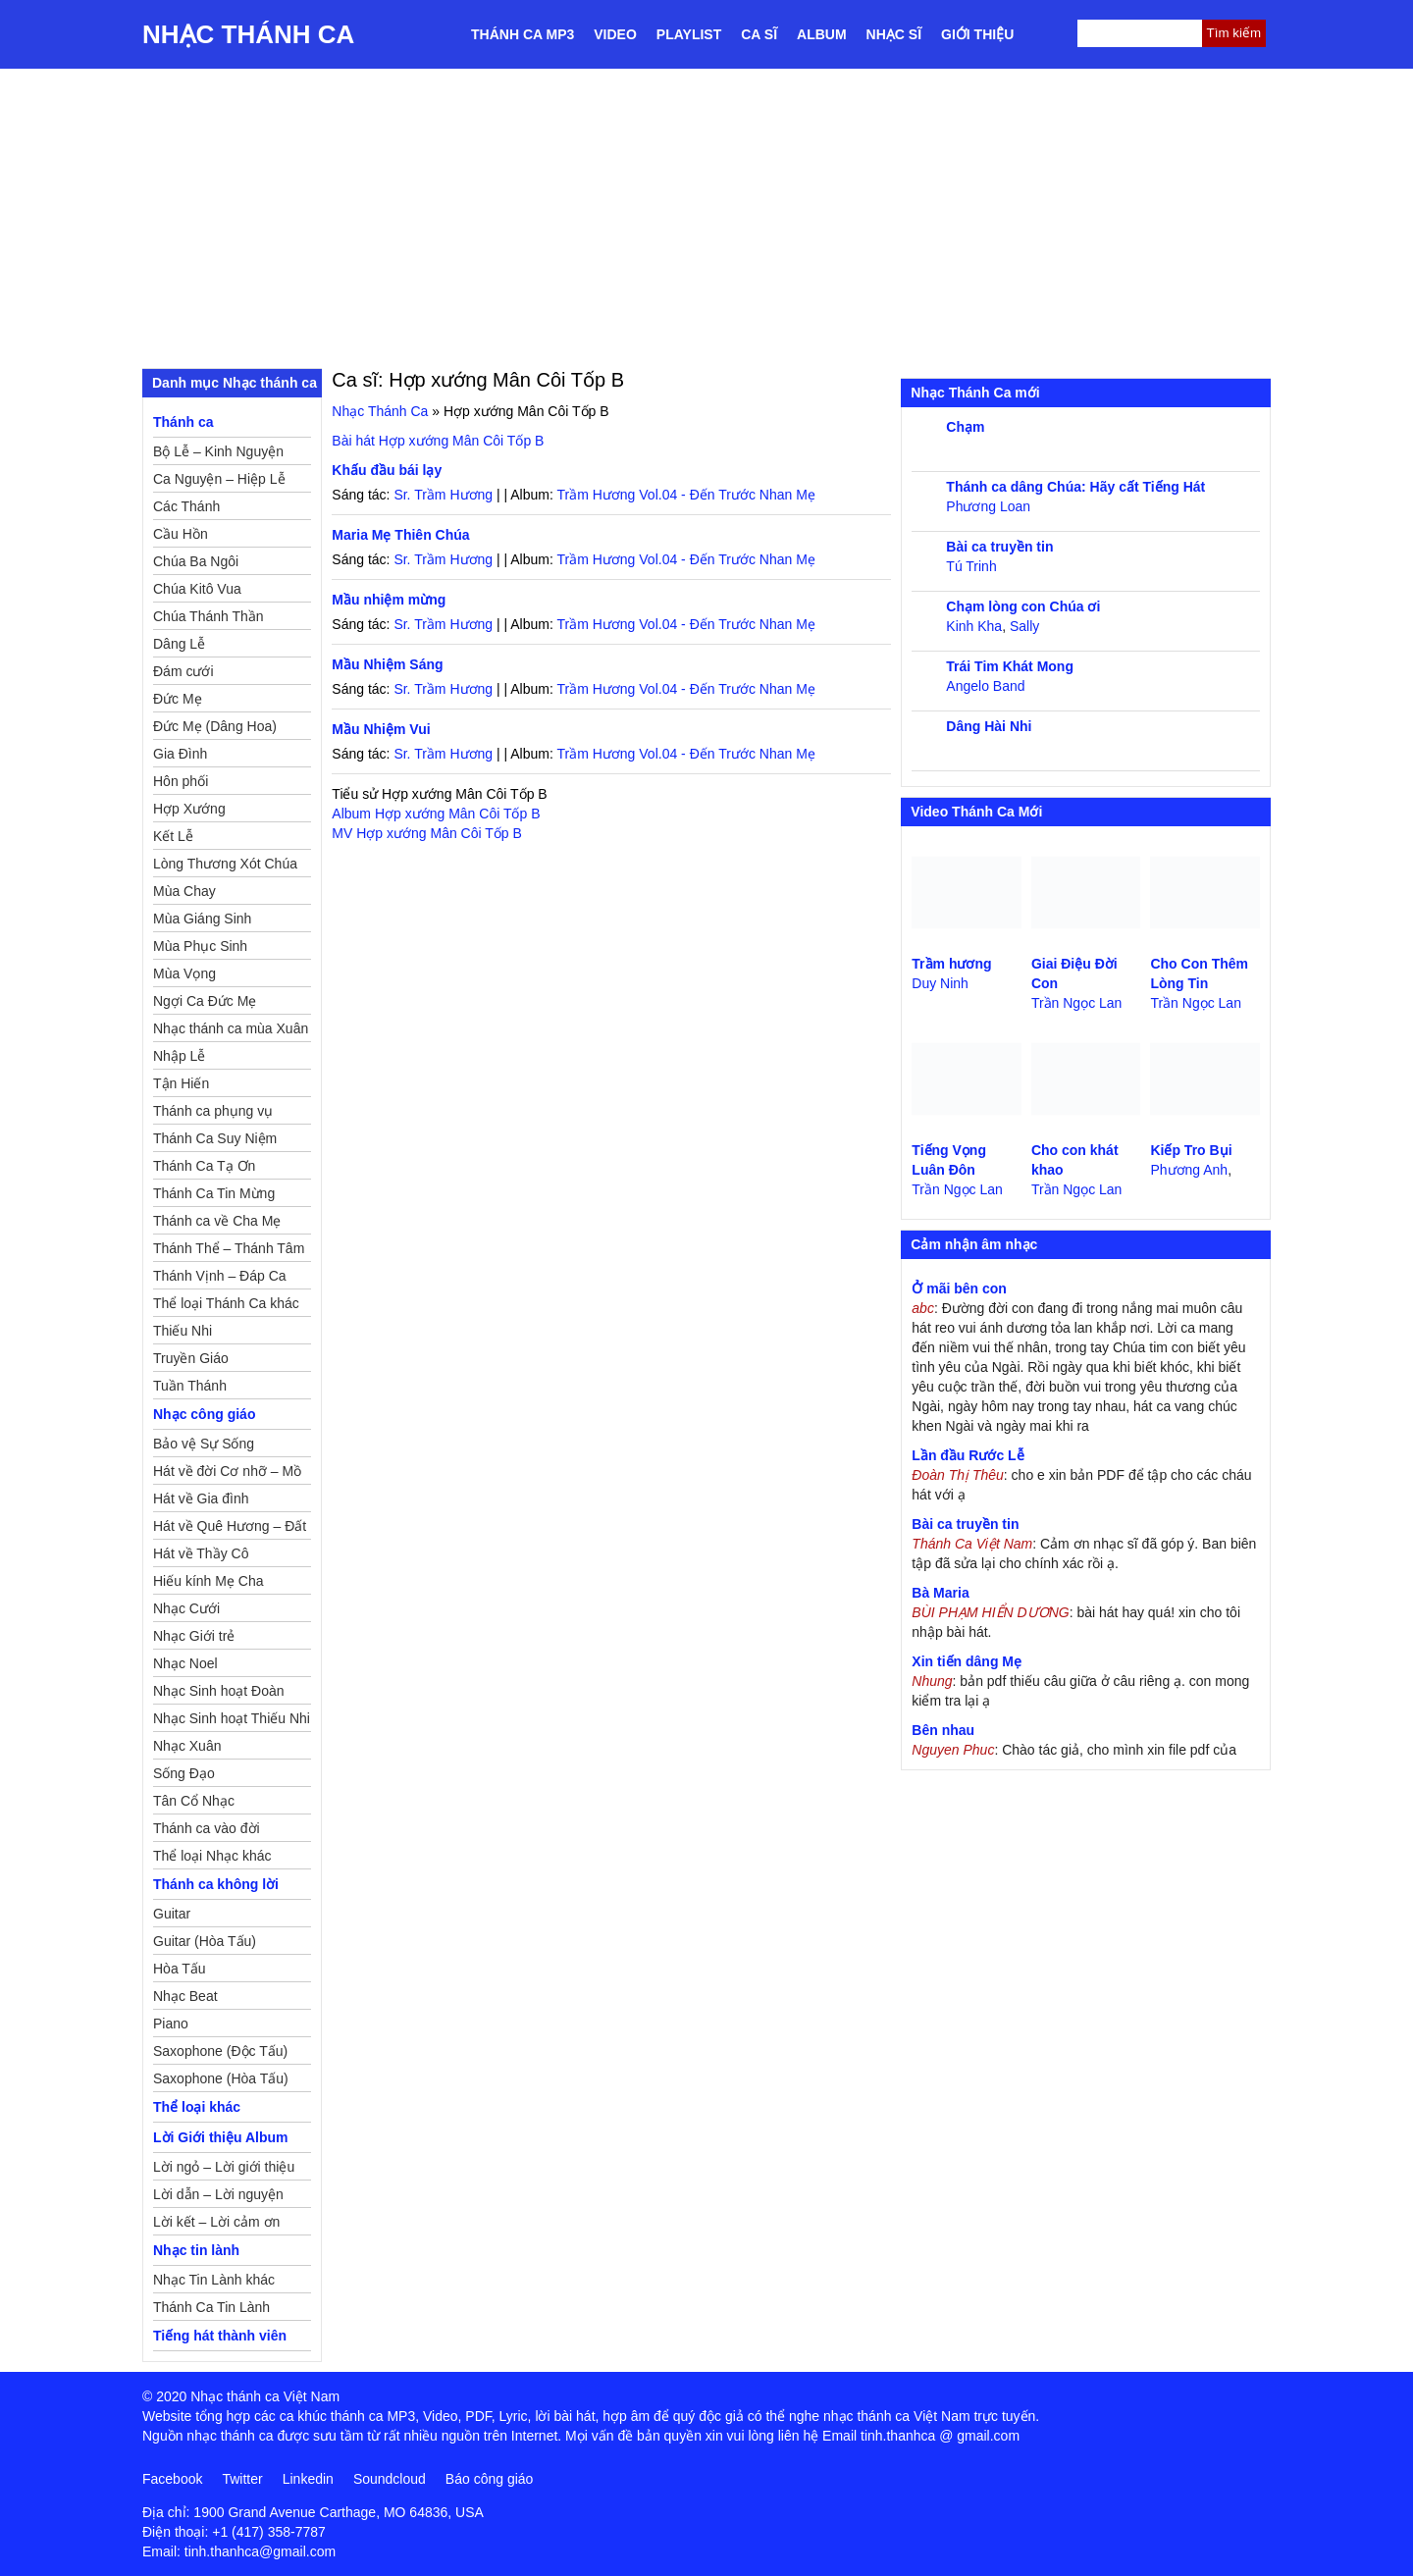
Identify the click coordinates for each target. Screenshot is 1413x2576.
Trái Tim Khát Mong (1009, 666)
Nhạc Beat (185, 1996)
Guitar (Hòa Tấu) (204, 1941)
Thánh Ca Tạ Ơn (204, 1166)
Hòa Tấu (179, 1968)
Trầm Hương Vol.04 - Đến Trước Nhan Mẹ (685, 494)
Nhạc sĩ (893, 34)
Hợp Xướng (189, 808)
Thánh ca (183, 422)
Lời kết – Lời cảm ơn (216, 2222)
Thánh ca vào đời (206, 1828)
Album (822, 34)
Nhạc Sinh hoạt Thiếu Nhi (231, 1718)
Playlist (688, 34)
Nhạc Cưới (186, 1608)
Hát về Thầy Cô (200, 1553)
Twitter (242, 2479)
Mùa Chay (184, 891)
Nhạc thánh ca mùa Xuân (230, 1028)
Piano (170, 2023)
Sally (1024, 626)
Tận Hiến (181, 1083)
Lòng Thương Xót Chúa (225, 863)
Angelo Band (985, 686)
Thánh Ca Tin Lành (211, 2307)
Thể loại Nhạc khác (212, 1856)
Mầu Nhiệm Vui (381, 729)
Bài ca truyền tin (999, 546)
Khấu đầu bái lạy (387, 470)
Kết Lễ (173, 836)
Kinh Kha (974, 626)
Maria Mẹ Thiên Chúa (400, 535)
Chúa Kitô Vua (197, 589)
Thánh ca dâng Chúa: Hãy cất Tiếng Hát (1075, 487)
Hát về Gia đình (201, 1498)
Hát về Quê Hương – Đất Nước (229, 1529)
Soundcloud (389, 2479)
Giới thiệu (977, 34)
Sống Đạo (184, 1773)
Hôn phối (180, 781)
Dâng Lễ (179, 644)
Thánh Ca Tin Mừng (214, 1193)
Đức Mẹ (177, 699)
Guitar (171, 1913)
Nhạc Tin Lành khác (214, 2279)
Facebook (172, 2479)
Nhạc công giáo (204, 1414)
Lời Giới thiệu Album (220, 2137)
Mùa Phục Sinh (200, 946)
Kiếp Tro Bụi (1190, 1150)
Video (615, 34)
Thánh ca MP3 (522, 34)
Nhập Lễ (179, 1056)
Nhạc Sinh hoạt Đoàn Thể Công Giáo (219, 1694)
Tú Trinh (971, 566)
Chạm (965, 427)
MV (426, 833)
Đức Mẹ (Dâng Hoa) (215, 726)
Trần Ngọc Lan (1077, 1003)
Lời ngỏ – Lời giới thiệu (223, 2167)
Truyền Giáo (191, 1358)
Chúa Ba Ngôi (195, 561)
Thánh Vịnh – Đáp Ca (220, 1276)
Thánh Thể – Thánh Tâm (228, 1248)
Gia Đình (180, 754)
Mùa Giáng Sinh (202, 918)
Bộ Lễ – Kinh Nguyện (218, 451)
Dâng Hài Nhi (988, 726)
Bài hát (438, 440)
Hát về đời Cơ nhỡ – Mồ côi (227, 1474)
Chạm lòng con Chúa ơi (1023, 606)
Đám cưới (183, 671)
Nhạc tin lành (196, 2250)
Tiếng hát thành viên (220, 2335)
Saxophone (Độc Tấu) (220, 2051)
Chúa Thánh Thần (208, 616)
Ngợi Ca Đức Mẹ (204, 1001)
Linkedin (308, 2479)
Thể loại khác (196, 2107)
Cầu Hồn (180, 534)
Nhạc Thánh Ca (248, 34)
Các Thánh (186, 506)
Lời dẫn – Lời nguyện (218, 2194)
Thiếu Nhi (182, 1331)
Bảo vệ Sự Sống (203, 1443)
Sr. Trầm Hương (443, 494)
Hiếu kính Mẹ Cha (208, 1581)
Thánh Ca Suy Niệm (215, 1138)
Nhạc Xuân (187, 1746)
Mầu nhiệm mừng (388, 599)
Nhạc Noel (185, 1663)
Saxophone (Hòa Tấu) (220, 2078)
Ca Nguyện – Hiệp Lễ (219, 479)
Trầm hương (951, 964)
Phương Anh (1189, 1170)
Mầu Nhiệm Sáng (387, 664)
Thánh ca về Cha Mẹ (217, 1221)
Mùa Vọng (184, 973)
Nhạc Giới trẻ (194, 1636)
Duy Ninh (940, 983)
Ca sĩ (759, 34)
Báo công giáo (489, 2479)
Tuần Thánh (190, 1385)
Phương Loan (988, 506)
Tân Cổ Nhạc (194, 1801)
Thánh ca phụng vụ (213, 1111)
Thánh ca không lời (216, 1884)
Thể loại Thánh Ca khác (226, 1303)
